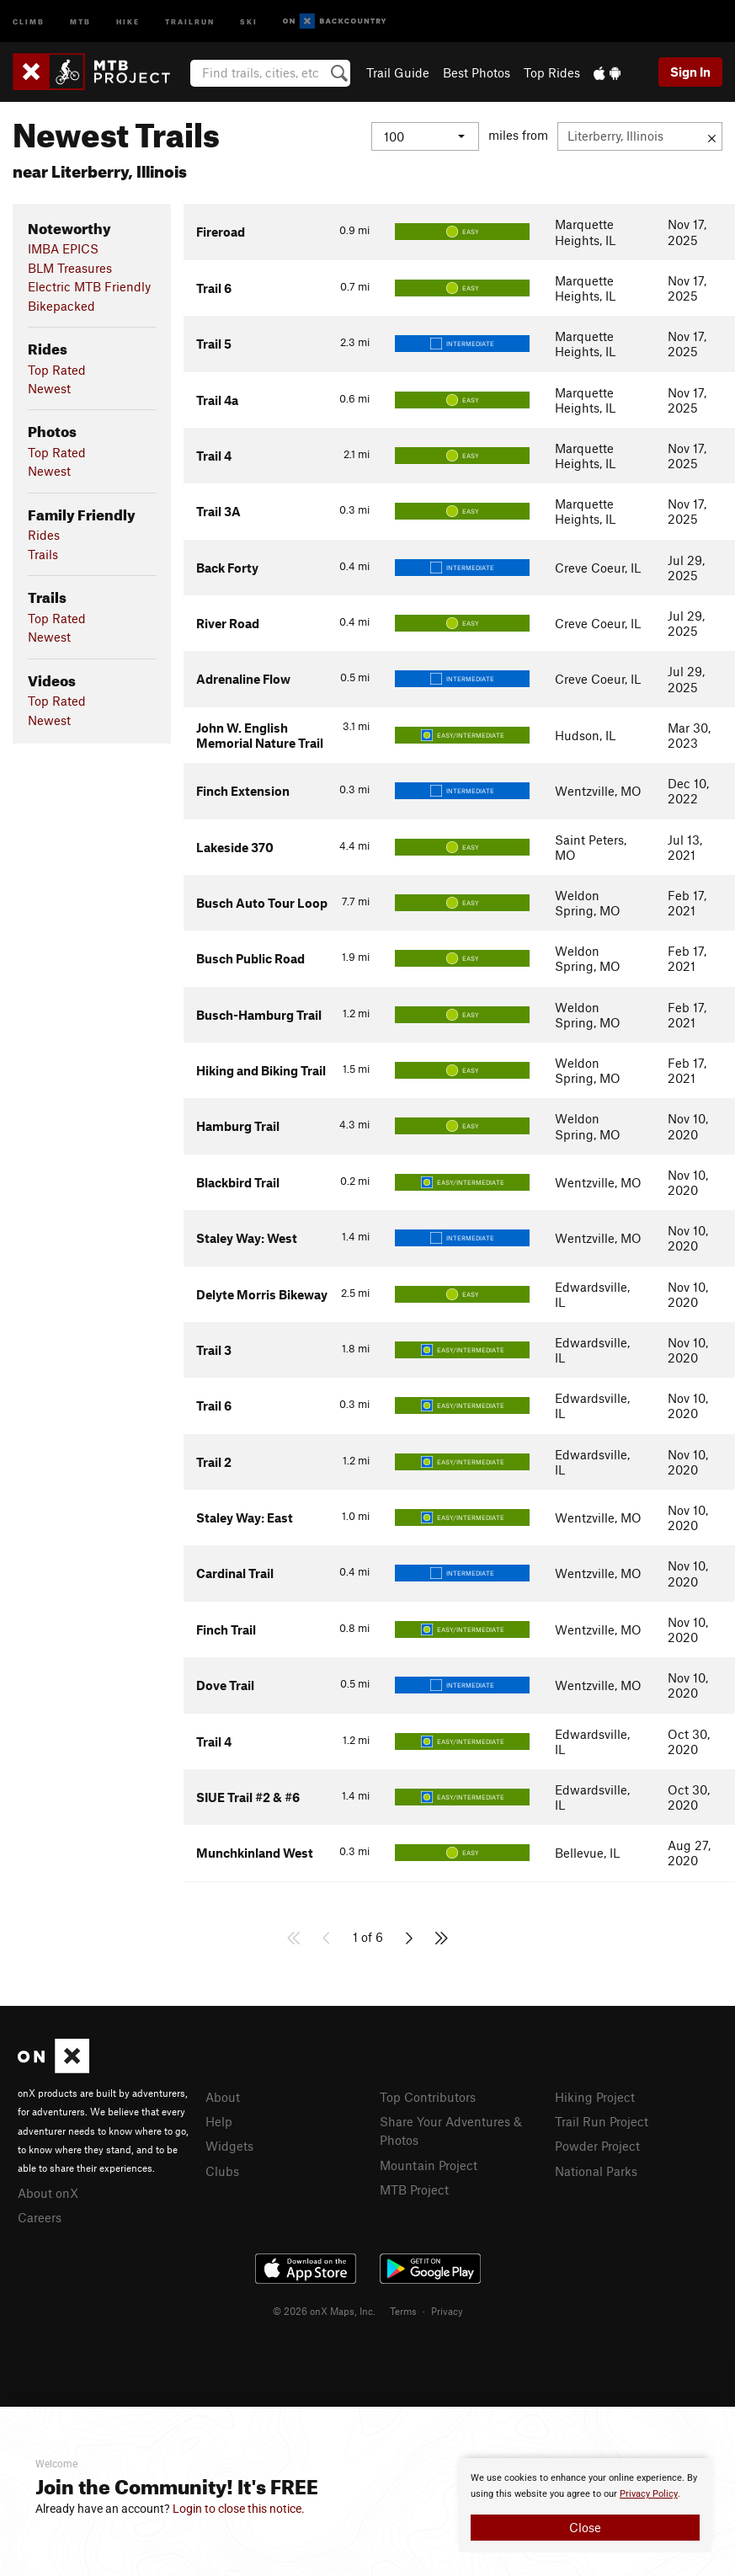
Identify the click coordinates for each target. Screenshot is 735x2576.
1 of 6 (368, 1936)
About (222, 2096)
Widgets (229, 2145)
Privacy (447, 2311)
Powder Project (597, 2145)
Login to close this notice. (239, 2508)
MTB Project (414, 2189)
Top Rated (57, 369)
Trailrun (190, 20)
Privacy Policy (649, 2493)
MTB (80, 20)
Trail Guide (397, 72)
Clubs (222, 2171)
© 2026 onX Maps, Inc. (324, 2311)
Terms (403, 2311)
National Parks (596, 2171)
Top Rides (552, 72)
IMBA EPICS (63, 248)
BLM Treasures (70, 267)
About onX (48, 2192)
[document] (585, 2505)
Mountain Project (428, 2165)
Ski (249, 20)
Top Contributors (428, 2096)
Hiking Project (595, 2096)
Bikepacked (61, 305)
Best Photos (476, 72)
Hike (128, 20)
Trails (43, 554)
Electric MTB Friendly (89, 286)
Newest (49, 388)
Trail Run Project (601, 2121)
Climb (29, 20)
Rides (44, 534)
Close (585, 2527)
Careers (39, 2217)
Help (218, 2121)
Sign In (690, 71)
